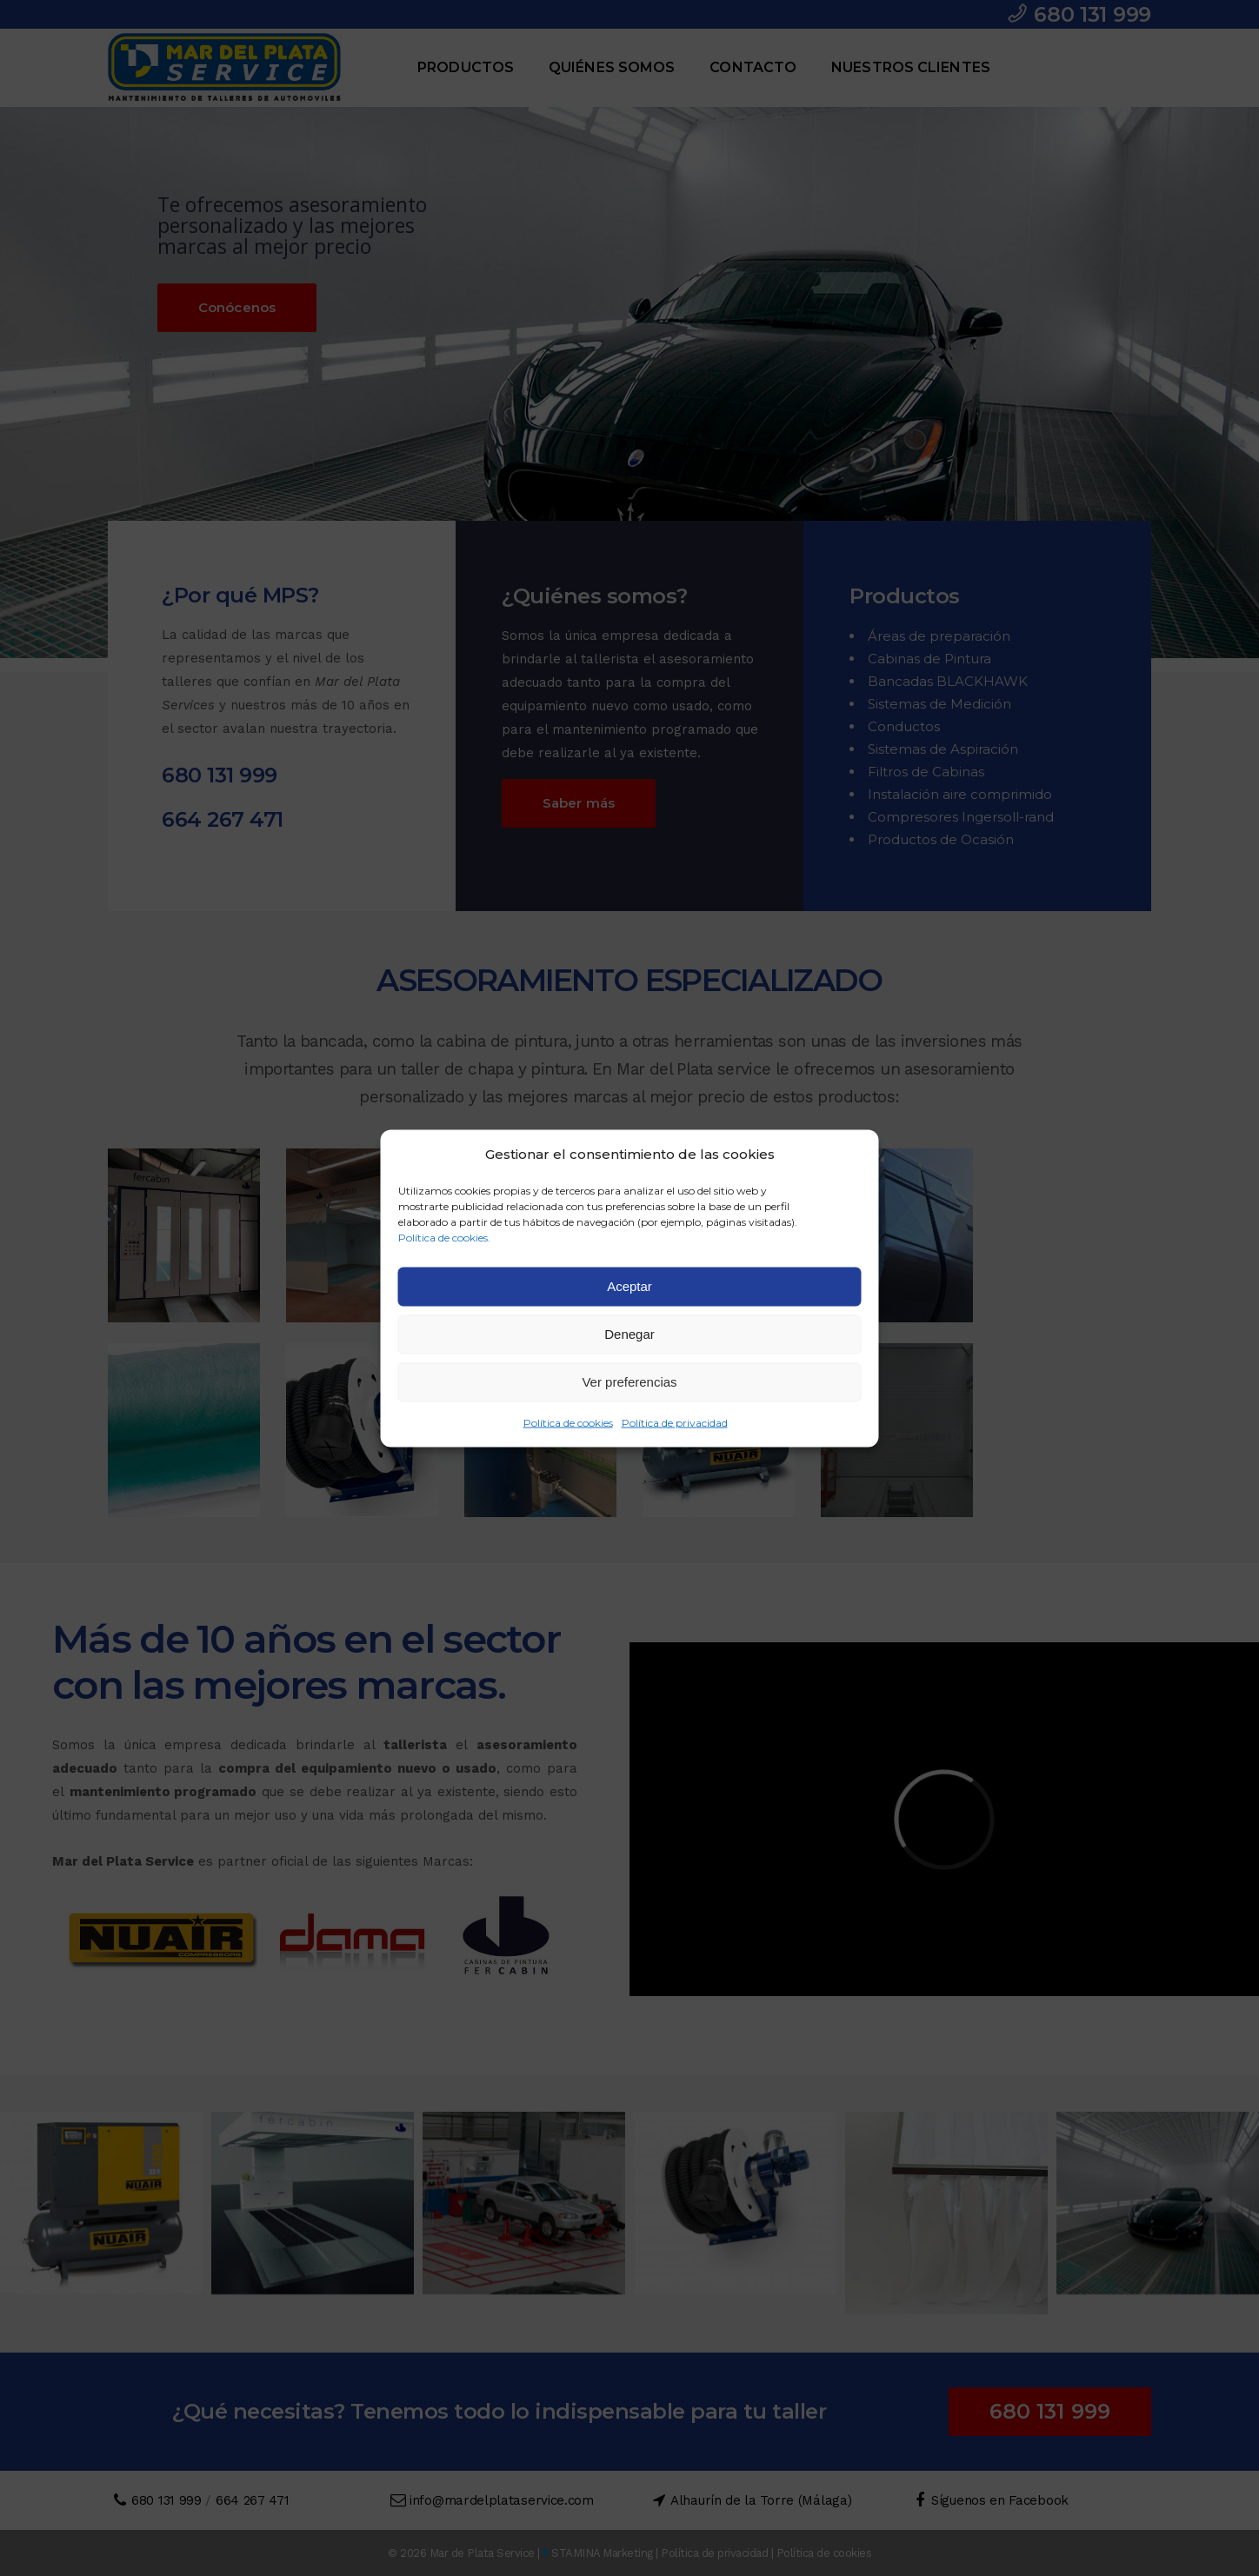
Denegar (629, 1334)
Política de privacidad (675, 1421)
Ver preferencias (629, 1382)
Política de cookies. (444, 1236)
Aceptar (629, 1286)
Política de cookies (568, 1421)
